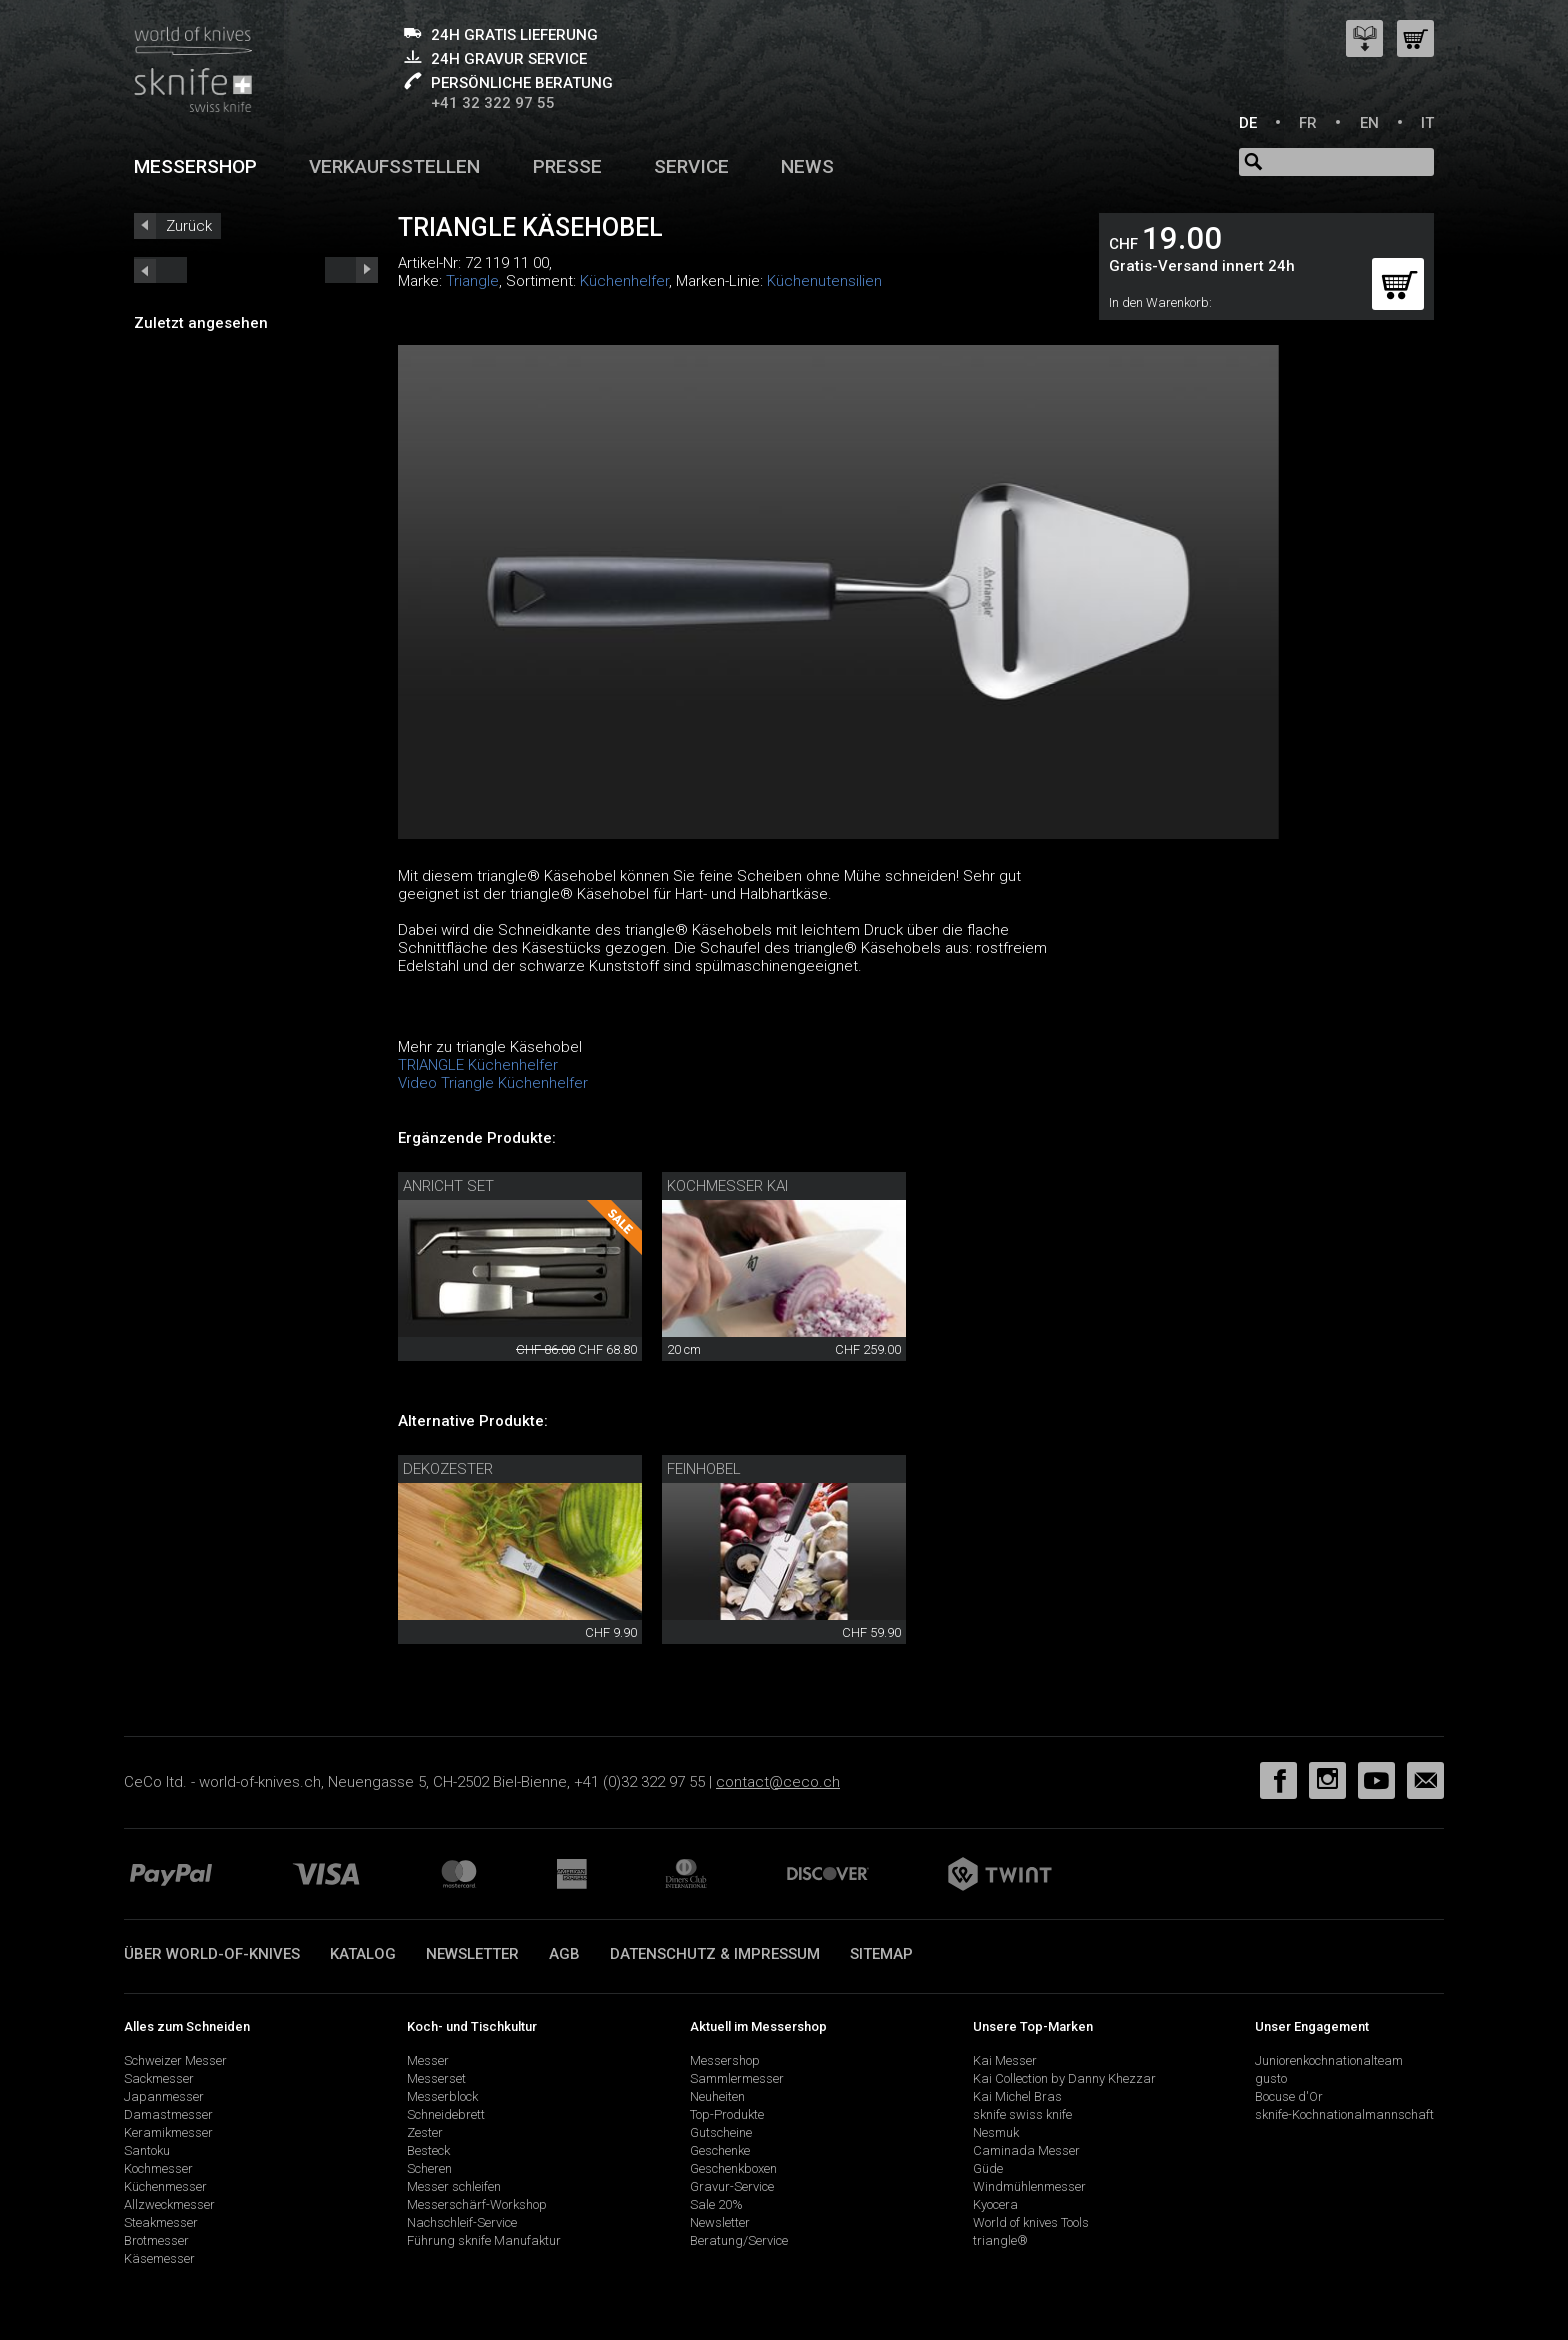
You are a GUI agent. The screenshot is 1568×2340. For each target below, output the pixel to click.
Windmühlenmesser (1029, 2186)
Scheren (429, 2168)
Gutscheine (721, 2132)
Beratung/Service (739, 2240)
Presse (567, 166)
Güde (988, 2168)
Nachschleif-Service (462, 2222)
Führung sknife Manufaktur (484, 2240)
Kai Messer (1005, 2060)
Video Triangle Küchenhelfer (493, 1083)
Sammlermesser (737, 2078)
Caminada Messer (1026, 2150)
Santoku (147, 2150)
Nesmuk (996, 2132)
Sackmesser (159, 2078)
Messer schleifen (454, 2186)
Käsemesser (159, 2258)
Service (691, 166)
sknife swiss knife (1022, 2114)
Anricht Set (448, 1186)
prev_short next (351, 270)
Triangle (472, 281)
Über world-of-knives (212, 1954)
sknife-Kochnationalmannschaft (1344, 2114)
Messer (428, 2060)
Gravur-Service (732, 2186)
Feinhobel (704, 1469)
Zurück (189, 226)
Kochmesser (158, 2168)
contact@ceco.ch (778, 1782)
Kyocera (995, 2204)
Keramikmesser (168, 2132)
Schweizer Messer (175, 2060)
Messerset (436, 2078)
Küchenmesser (165, 2186)
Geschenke (720, 2150)
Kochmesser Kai (727, 1186)
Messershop (195, 166)
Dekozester (448, 1469)
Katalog (363, 1954)
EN (1369, 123)
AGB (564, 1954)
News (807, 166)
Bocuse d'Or (1289, 2096)
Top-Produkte (727, 2114)
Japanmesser (164, 2096)
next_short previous (160, 270)
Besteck (428, 2150)
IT (1427, 123)
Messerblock (442, 2096)
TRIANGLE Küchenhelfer (478, 1065)
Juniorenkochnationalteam (1329, 2060)
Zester (425, 2132)
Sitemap (881, 1954)
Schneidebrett (446, 2114)
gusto (1271, 2078)
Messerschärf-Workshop (477, 2204)
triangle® (1000, 2240)
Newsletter (472, 1954)
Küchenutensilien (824, 281)
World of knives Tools (1031, 2222)
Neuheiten (717, 2096)
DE (1248, 123)
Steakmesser (161, 2222)
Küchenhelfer (624, 281)
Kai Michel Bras (1017, 2096)
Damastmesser (168, 2114)
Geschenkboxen (733, 2168)
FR (1308, 123)
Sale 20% (716, 2204)
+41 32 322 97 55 (493, 103)
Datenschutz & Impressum (715, 1954)
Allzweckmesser (169, 2204)
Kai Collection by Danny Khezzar (1064, 2078)
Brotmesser (156, 2240)
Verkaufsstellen (394, 166)
